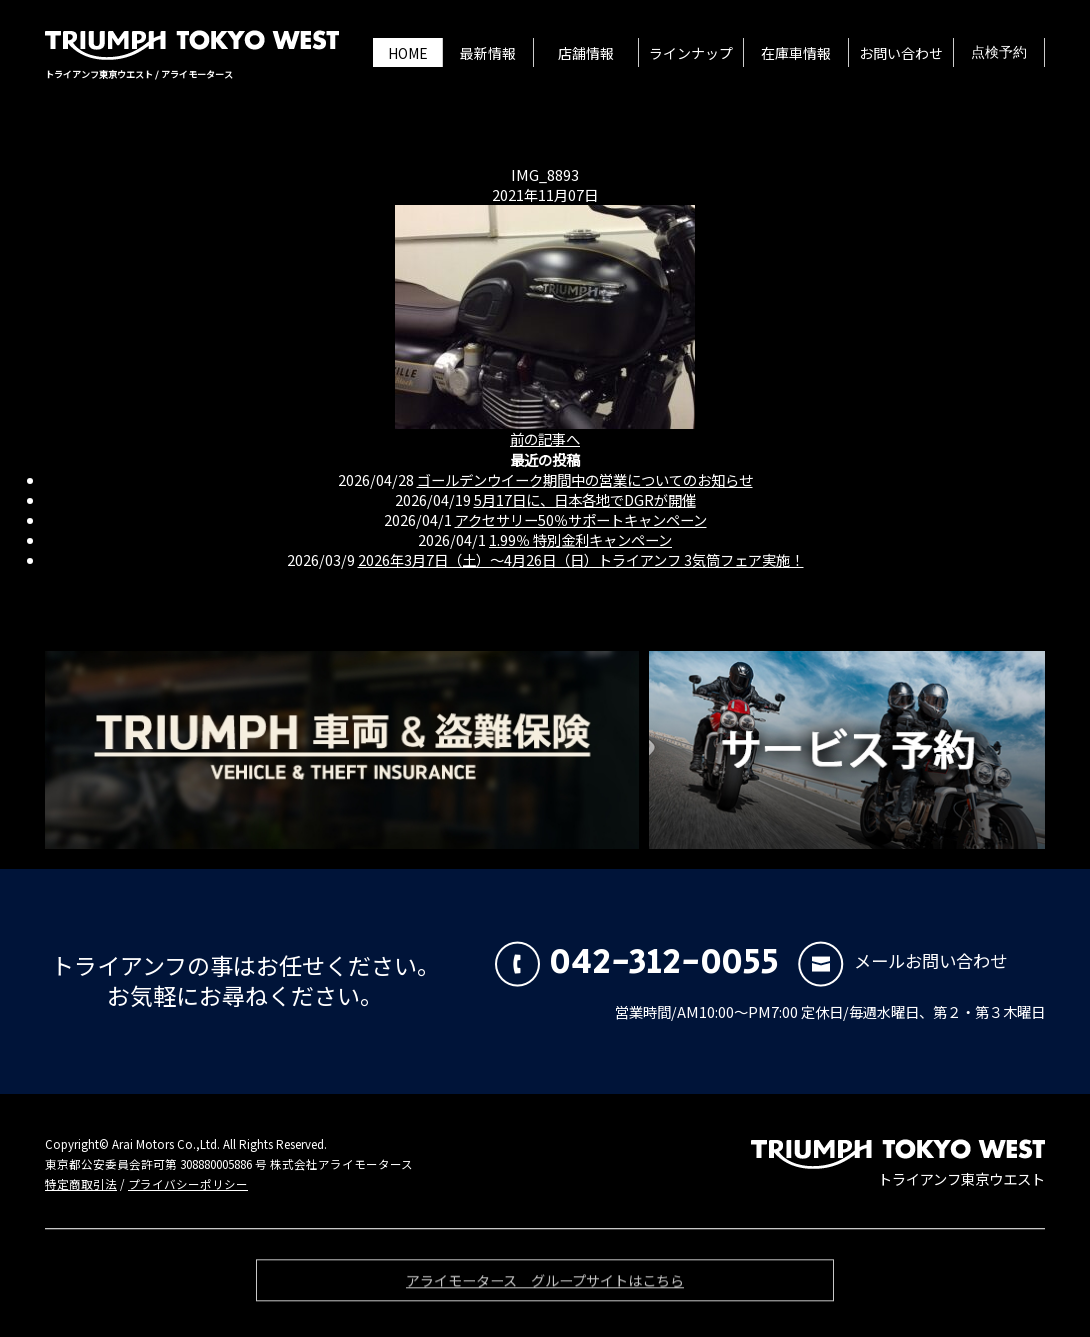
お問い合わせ (901, 53)
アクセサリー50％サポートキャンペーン (581, 519)
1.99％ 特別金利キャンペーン (580, 539)
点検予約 (999, 53)
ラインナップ (691, 53)
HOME (408, 53)
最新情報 (488, 53)
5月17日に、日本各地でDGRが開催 (585, 499)
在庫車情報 (796, 53)
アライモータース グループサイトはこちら (545, 1284)
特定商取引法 (81, 1184)
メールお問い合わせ (902, 960)
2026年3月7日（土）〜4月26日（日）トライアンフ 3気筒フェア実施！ (581, 559)
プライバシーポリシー (188, 1184)
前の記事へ (545, 438)
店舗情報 (586, 53)
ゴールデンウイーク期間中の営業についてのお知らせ (585, 479)
